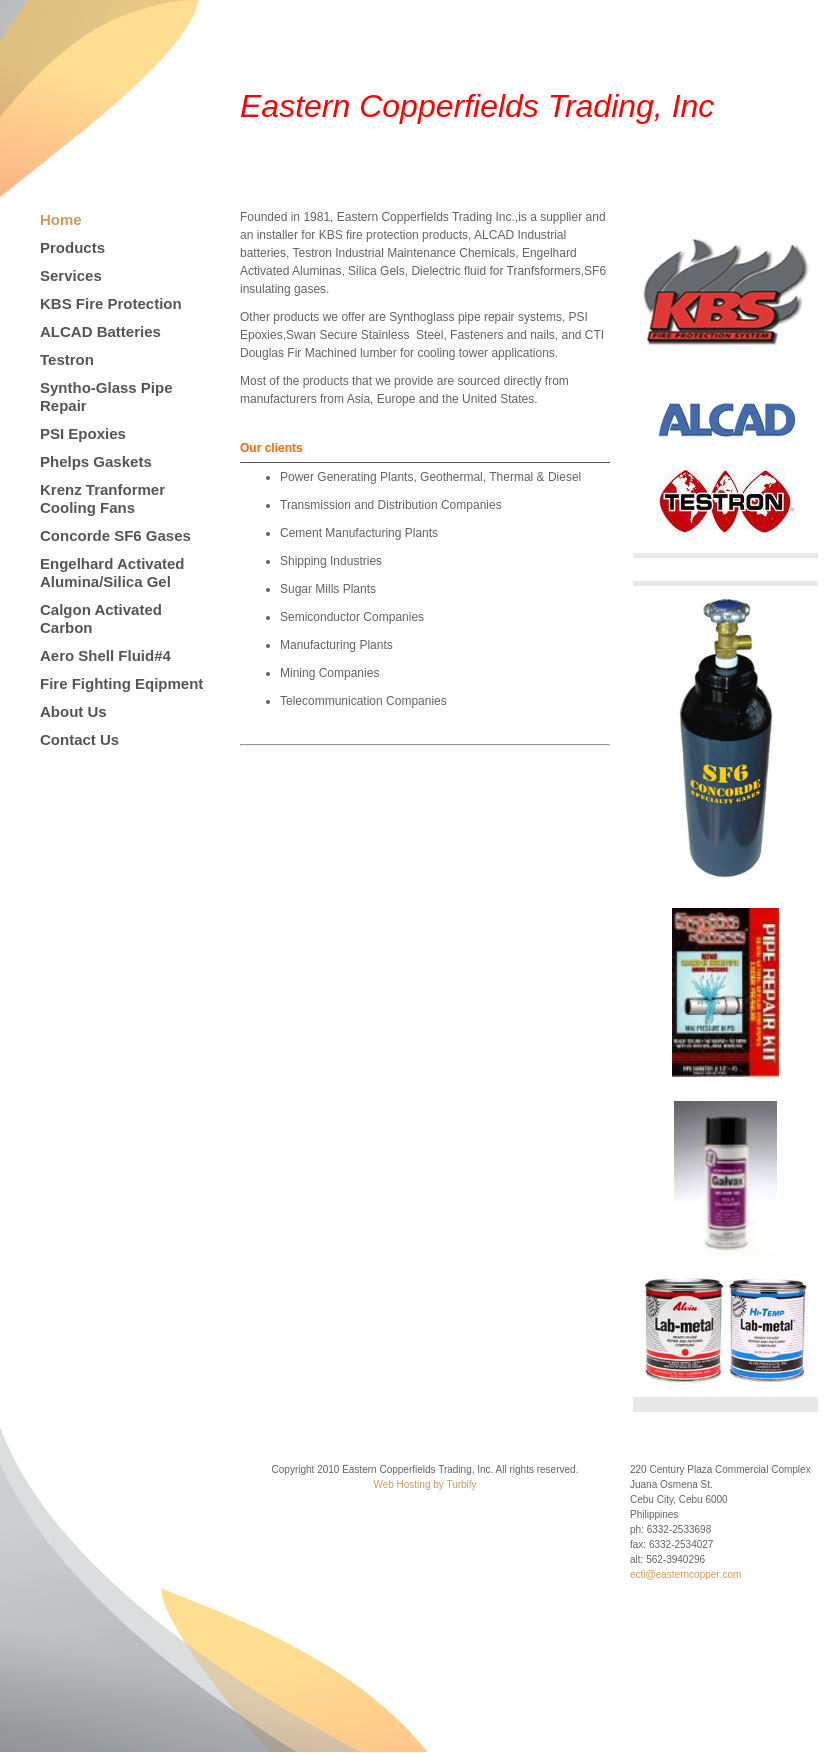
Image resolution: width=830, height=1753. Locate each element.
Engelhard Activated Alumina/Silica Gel (112, 572)
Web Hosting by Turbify (424, 1484)
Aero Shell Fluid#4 (105, 655)
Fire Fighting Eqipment (121, 683)
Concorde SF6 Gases (115, 535)
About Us (73, 711)
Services (71, 275)
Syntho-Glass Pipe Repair (106, 396)
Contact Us (79, 739)
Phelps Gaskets (96, 461)
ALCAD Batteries (100, 331)
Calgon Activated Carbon (101, 618)
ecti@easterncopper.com (685, 1574)
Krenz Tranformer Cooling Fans (102, 498)
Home (61, 219)
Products (72, 247)
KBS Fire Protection (111, 303)
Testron (67, 359)
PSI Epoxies (83, 433)
